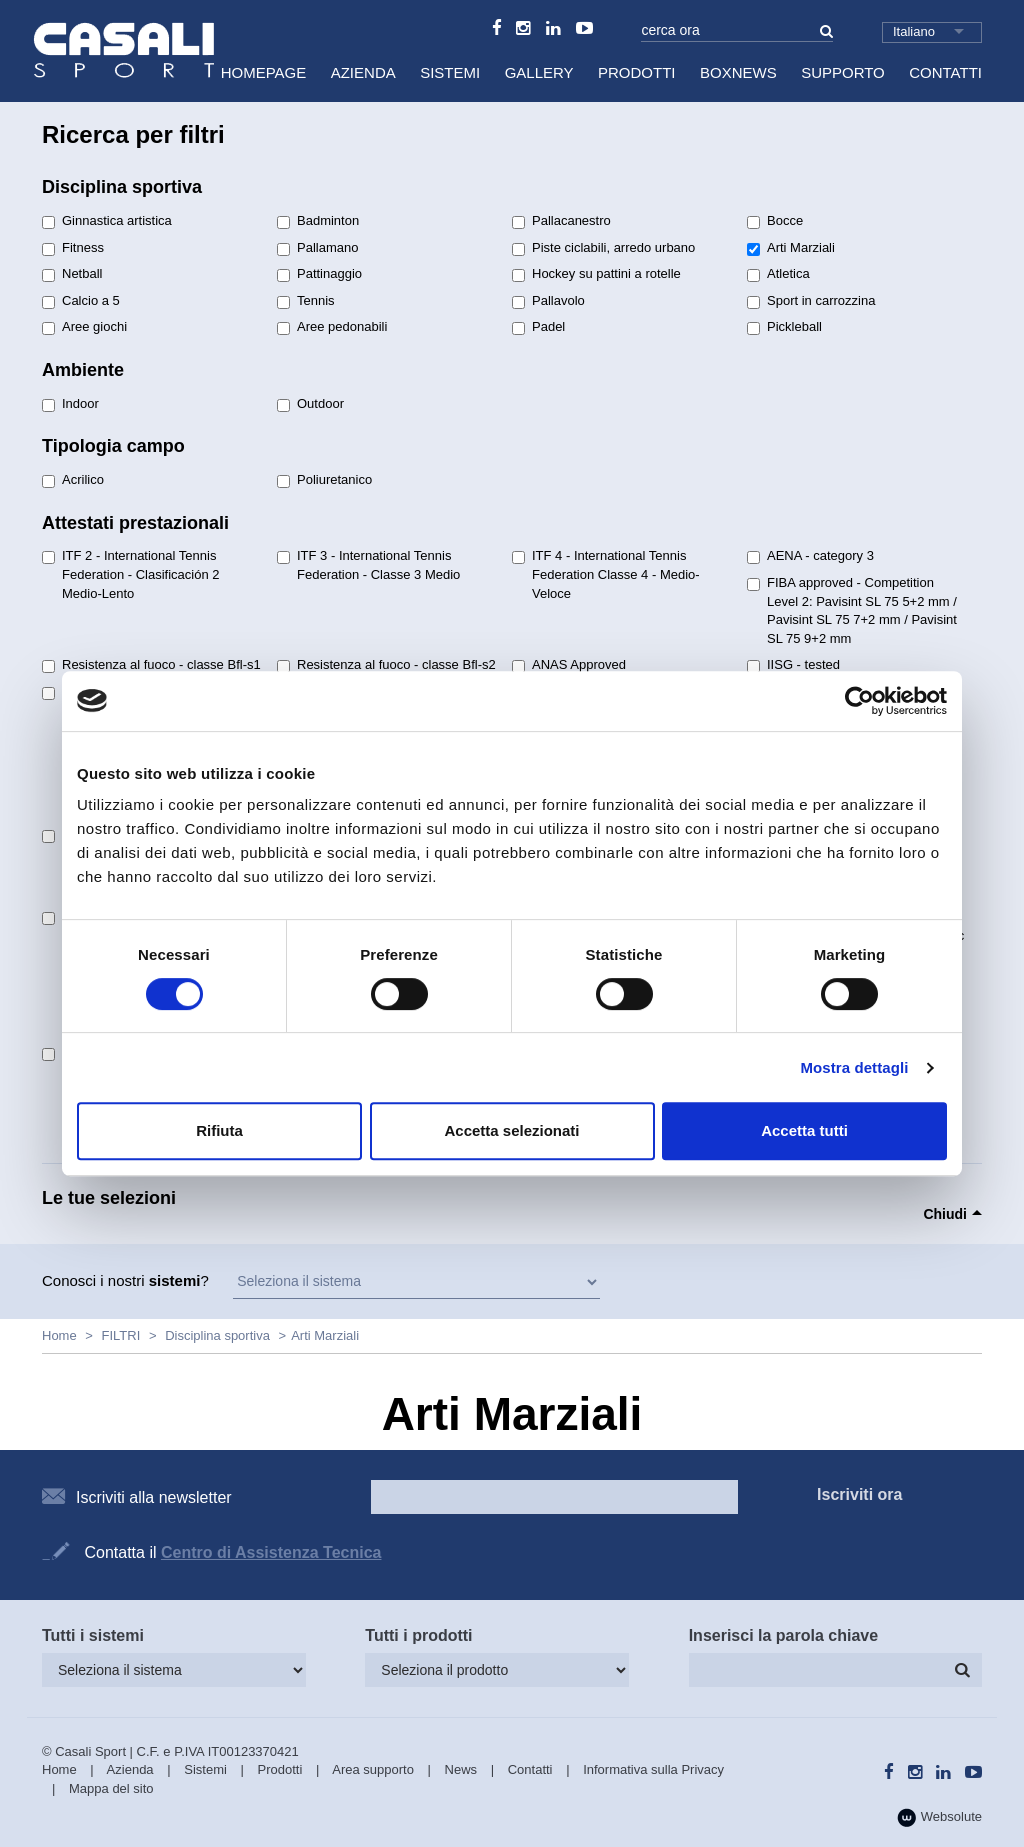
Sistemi (450, 72)
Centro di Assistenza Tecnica (271, 1552)
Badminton (318, 221)
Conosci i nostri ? (125, 1280)
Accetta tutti (804, 1130)
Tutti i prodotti (418, 1635)
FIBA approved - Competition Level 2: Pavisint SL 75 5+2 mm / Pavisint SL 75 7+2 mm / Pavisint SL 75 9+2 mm (852, 610)
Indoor (70, 404)
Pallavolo (548, 301)
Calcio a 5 (81, 301)
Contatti (945, 72)
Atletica (778, 274)
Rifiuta (219, 1130)
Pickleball (784, 327)
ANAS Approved (569, 665)
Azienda (363, 72)
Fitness (73, 248)
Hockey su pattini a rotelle (596, 274)
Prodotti (637, 72)
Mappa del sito (111, 1788)
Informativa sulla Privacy (653, 1769)
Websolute (939, 1817)
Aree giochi (84, 327)
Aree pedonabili (332, 327)
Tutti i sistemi (93, 1635)
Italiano (914, 31)
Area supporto (373, 1769)
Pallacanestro (561, 221)
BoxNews (738, 72)
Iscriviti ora (859, 1494)
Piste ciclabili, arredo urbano (603, 248)
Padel (538, 327)
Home (59, 1335)
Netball (72, 274)
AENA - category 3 (810, 556)
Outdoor (310, 404)
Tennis (306, 301)
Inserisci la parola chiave (783, 1635)
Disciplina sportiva (217, 1335)
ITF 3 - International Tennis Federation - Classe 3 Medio (368, 565)
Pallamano (317, 248)
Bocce (775, 221)
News (461, 1769)
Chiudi (945, 1214)
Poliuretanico (324, 480)
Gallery (539, 72)
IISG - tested (793, 665)
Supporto (843, 72)
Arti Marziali (791, 248)
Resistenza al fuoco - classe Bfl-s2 (386, 665)
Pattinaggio (319, 274)
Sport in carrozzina (811, 301)
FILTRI (121, 1335)
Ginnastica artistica (107, 221)
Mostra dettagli (854, 1067)
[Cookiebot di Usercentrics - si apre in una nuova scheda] (859, 701)
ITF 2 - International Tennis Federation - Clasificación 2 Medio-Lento (131, 574)
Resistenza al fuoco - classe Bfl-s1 (151, 665)
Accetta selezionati (511, 1130)
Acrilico (73, 480)
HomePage (264, 72)
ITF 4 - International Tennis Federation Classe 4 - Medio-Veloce (606, 574)
